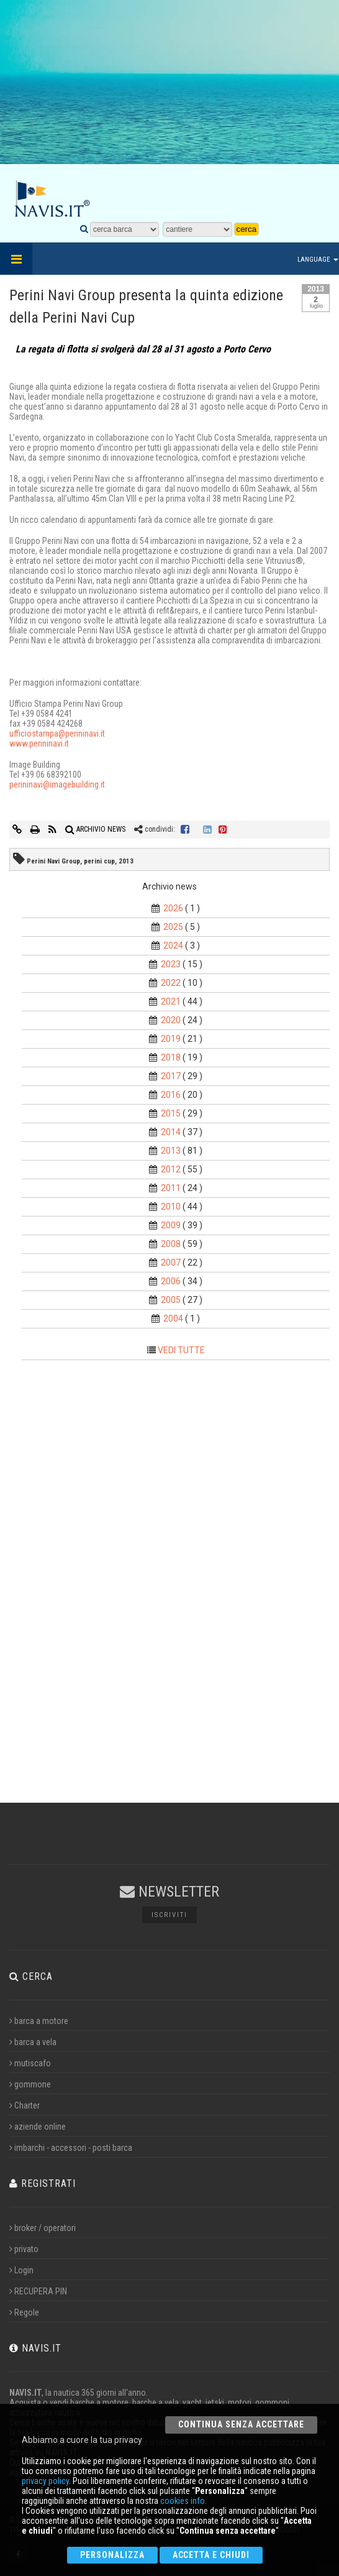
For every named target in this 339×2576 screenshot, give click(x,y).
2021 (171, 1001)
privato (23, 2249)
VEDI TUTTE (181, 1350)
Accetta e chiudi (211, 2555)
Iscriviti (169, 1915)
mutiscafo (30, 2063)
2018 (171, 1057)
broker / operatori (42, 2228)
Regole (24, 2312)
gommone (30, 2084)
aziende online (37, 2127)
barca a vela (32, 2042)
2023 (171, 964)
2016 (171, 1095)
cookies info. (183, 2501)
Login (21, 2270)
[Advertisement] (170, 90)
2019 (171, 1039)
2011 (171, 1188)
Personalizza (112, 2555)
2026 (173, 908)
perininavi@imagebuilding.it (57, 784)
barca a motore (38, 2021)
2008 (171, 1244)
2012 (171, 1169)
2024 (173, 945)
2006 (171, 1281)
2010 (171, 1207)
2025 (173, 927)
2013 (171, 1151)
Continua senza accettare (241, 2424)
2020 (171, 1020)
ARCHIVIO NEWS (95, 829)
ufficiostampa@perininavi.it (57, 733)
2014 (171, 1132)
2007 (171, 1262)
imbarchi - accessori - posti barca (70, 2148)
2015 (171, 1113)
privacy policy (45, 2481)
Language (317, 259)
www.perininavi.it (39, 743)
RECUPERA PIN (38, 2291)
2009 (171, 1225)
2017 (171, 1076)
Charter (24, 2105)
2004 (173, 1318)
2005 (171, 1300)
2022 (171, 983)
